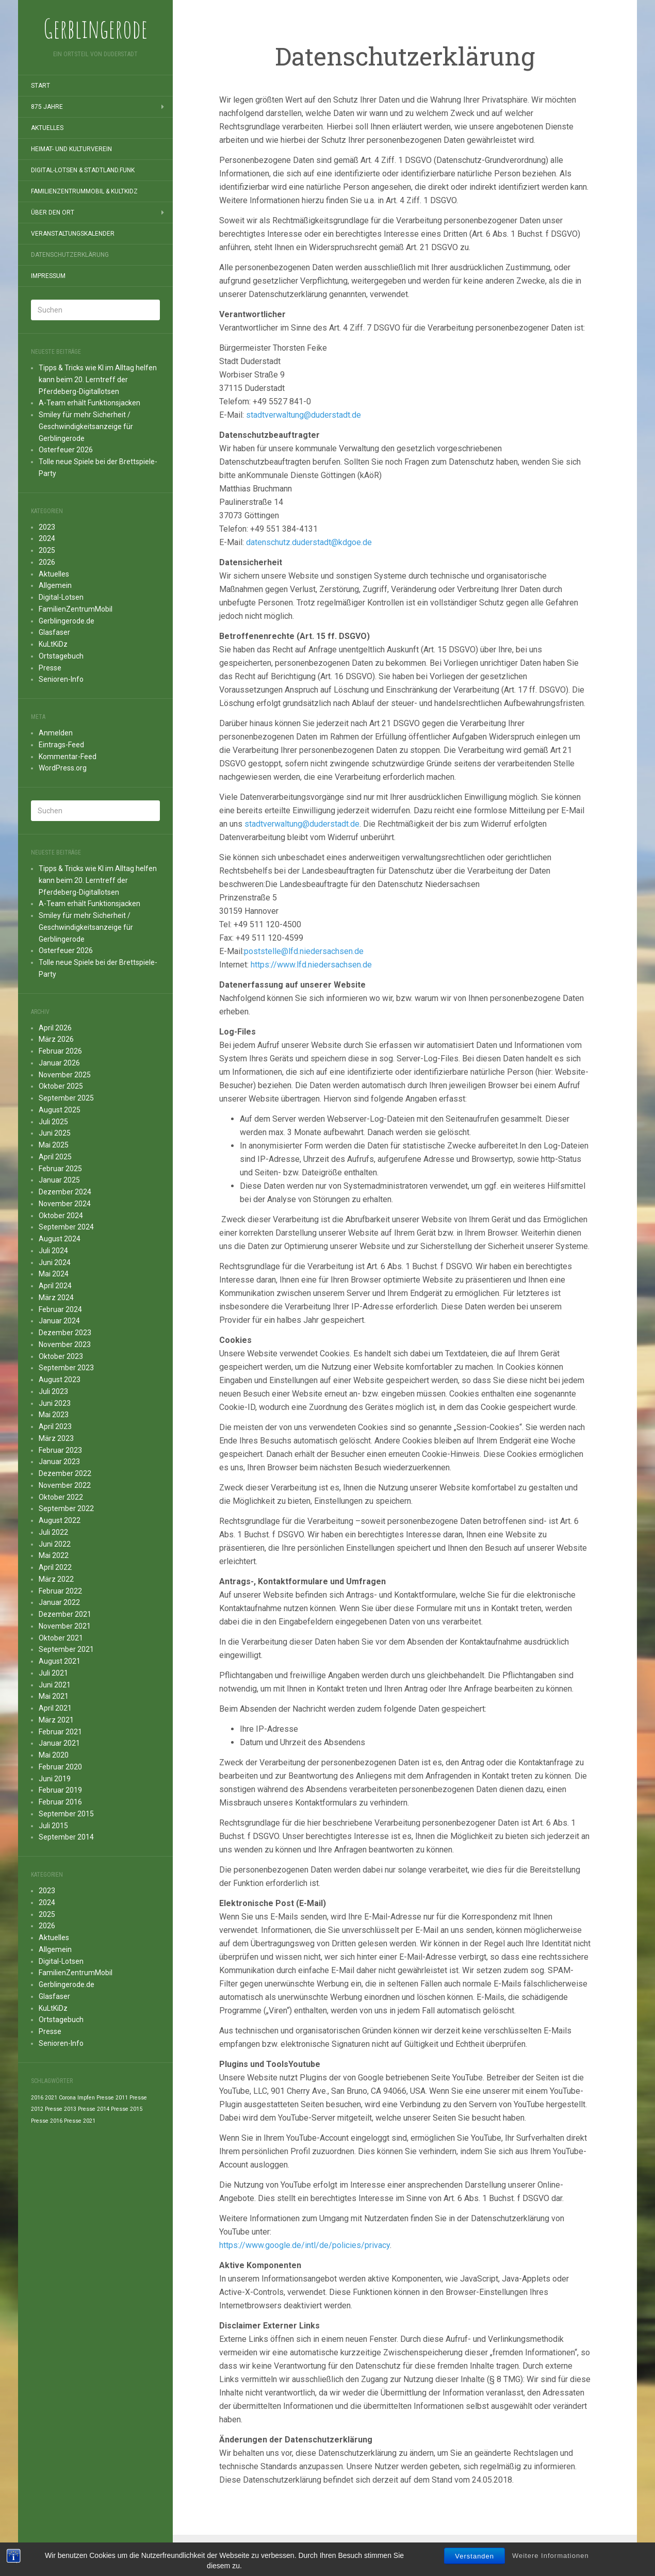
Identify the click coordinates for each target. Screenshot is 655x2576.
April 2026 (55, 1028)
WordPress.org (63, 768)
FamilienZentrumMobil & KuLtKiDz (84, 191)
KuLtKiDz (53, 644)
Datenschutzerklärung (70, 254)
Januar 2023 (59, 1461)
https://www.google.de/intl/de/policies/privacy (304, 2245)
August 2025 (59, 1110)
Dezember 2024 (65, 1192)
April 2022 (55, 1567)
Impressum (48, 276)
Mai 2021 (54, 1696)
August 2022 (59, 1520)
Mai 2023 (54, 1414)
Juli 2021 (53, 1673)
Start (40, 85)
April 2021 (55, 1708)
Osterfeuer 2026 (66, 450)
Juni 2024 (55, 1262)
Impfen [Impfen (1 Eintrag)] (86, 2097)
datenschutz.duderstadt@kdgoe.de (309, 542)
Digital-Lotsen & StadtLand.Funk (83, 170)
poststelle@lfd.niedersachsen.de (304, 951)
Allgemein (55, 585)
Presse (50, 668)
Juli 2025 (53, 1122)
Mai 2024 (54, 1274)
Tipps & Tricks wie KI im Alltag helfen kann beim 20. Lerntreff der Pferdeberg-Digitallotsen (98, 380)
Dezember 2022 (65, 1473)
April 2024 (55, 1286)
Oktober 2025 (61, 1086)
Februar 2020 (60, 1767)
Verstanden (474, 2558)
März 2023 (56, 1438)
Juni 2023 (55, 1403)
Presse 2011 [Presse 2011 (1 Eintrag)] (112, 2097)
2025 (47, 550)
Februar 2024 (60, 1309)
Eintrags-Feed (61, 745)
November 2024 (65, 1204)
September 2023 (66, 1368)
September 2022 (66, 1508)
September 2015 (66, 1814)
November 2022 (65, 1485)
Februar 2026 (60, 1051)
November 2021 (65, 1626)
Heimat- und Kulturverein (71, 149)
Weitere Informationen (550, 2557)
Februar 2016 (60, 1802)
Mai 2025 (54, 1145)
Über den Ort (52, 212)
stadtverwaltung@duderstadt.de (303, 415)
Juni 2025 (55, 1133)
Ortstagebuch (61, 656)
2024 (47, 538)
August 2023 (59, 1379)
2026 (47, 562)
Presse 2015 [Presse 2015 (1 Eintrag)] (126, 2109)
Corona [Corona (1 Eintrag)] (67, 2097)
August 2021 (59, 1661)
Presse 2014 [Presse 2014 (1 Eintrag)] (93, 2109)
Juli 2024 (53, 1250)
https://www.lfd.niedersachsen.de (311, 965)
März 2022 (56, 1579)
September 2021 (66, 1649)
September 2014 (66, 1837)
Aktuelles (47, 128)
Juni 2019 (55, 1779)
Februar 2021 (60, 1732)
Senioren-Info (61, 679)
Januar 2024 (59, 1321)
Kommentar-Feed (67, 756)
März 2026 (56, 1039)
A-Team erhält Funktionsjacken (89, 403)
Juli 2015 (53, 1826)
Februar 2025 (60, 1168)
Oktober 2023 (61, 1356)
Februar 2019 (60, 1790)
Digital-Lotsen (61, 597)
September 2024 (66, 1227)
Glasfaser (54, 632)
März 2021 (56, 1720)
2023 (47, 527)
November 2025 (65, 1075)
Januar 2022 (59, 1602)
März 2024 (56, 1297)
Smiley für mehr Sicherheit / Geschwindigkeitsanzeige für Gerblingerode (86, 426)
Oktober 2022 (61, 1497)
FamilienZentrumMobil (75, 609)
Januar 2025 (59, 1180)
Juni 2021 (55, 1685)
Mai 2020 (54, 1755)
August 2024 (59, 1239)
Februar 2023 (60, 1450)
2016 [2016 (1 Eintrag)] (37, 2097)
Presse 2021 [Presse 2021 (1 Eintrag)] (79, 2121)
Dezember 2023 (65, 1332)
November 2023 (65, 1344)
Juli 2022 (53, 1532)
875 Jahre (47, 106)
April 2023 (55, 1426)
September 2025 (66, 1098)
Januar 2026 (59, 1063)
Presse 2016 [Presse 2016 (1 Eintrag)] (46, 2121)
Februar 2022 (60, 1591)
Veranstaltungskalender (72, 233)
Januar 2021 (59, 1743)
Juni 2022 (55, 1544)
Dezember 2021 (65, 1614)
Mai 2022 (54, 1555)
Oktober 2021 (61, 1638)
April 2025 (55, 1157)
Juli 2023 (53, 1391)
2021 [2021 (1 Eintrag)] (51, 2097)
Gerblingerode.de (66, 621)
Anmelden (56, 733)
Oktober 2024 (61, 1215)
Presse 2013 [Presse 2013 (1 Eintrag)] (60, 2109)
